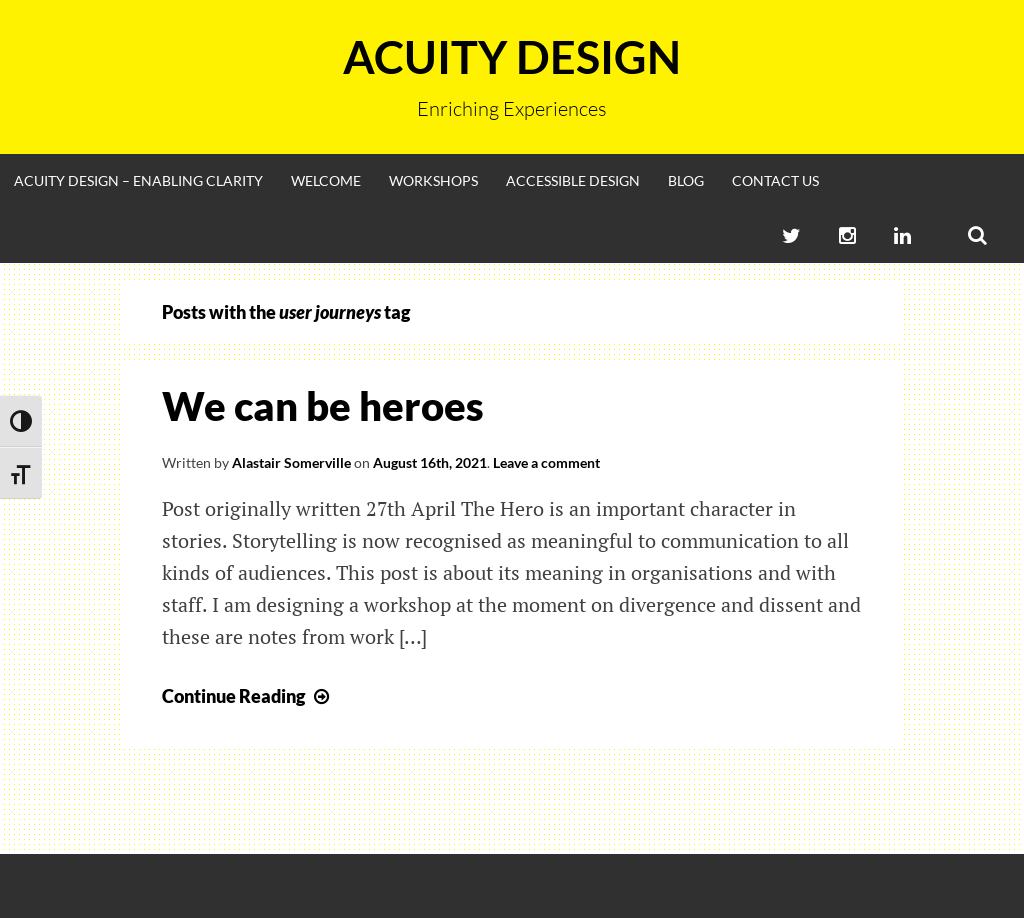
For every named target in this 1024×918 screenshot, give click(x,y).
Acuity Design (512, 57)
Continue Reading (248, 696)
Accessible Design (573, 180)
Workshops (433, 180)
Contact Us (775, 180)
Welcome (326, 180)
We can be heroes (323, 406)
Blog (686, 180)
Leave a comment (546, 462)
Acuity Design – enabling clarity (138, 180)
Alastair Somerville (291, 462)
